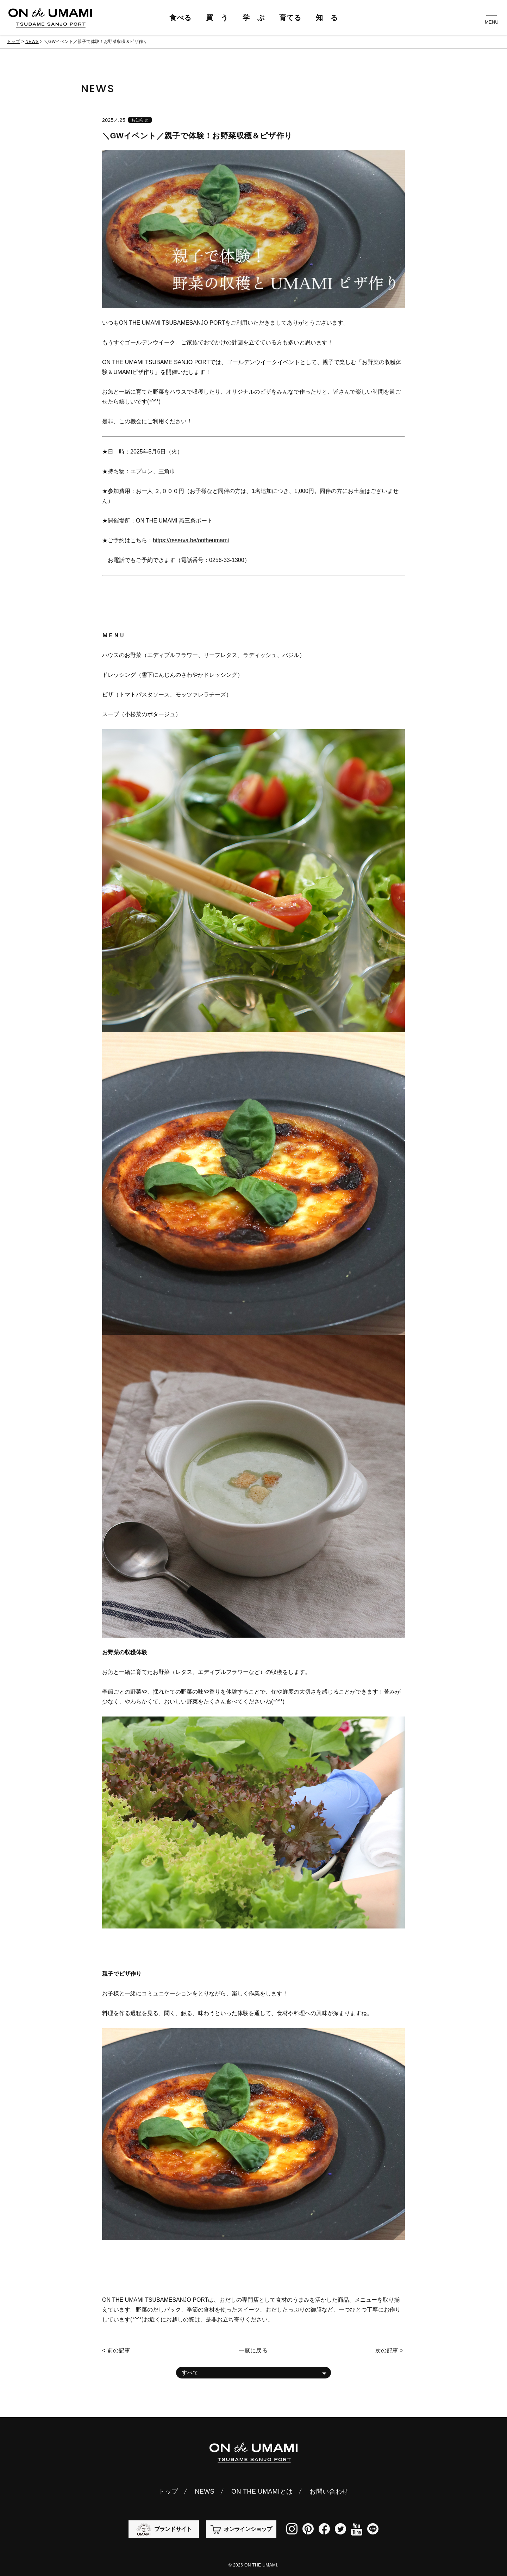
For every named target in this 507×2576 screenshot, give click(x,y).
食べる (180, 17)
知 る (327, 17)
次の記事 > (389, 2350)
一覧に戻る (253, 2350)
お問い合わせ (328, 2491)
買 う (217, 17)
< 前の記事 (116, 2350)
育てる (290, 17)
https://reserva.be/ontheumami (191, 540)
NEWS (32, 41)
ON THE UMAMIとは (262, 2491)
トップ (13, 41)
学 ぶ (254, 17)
